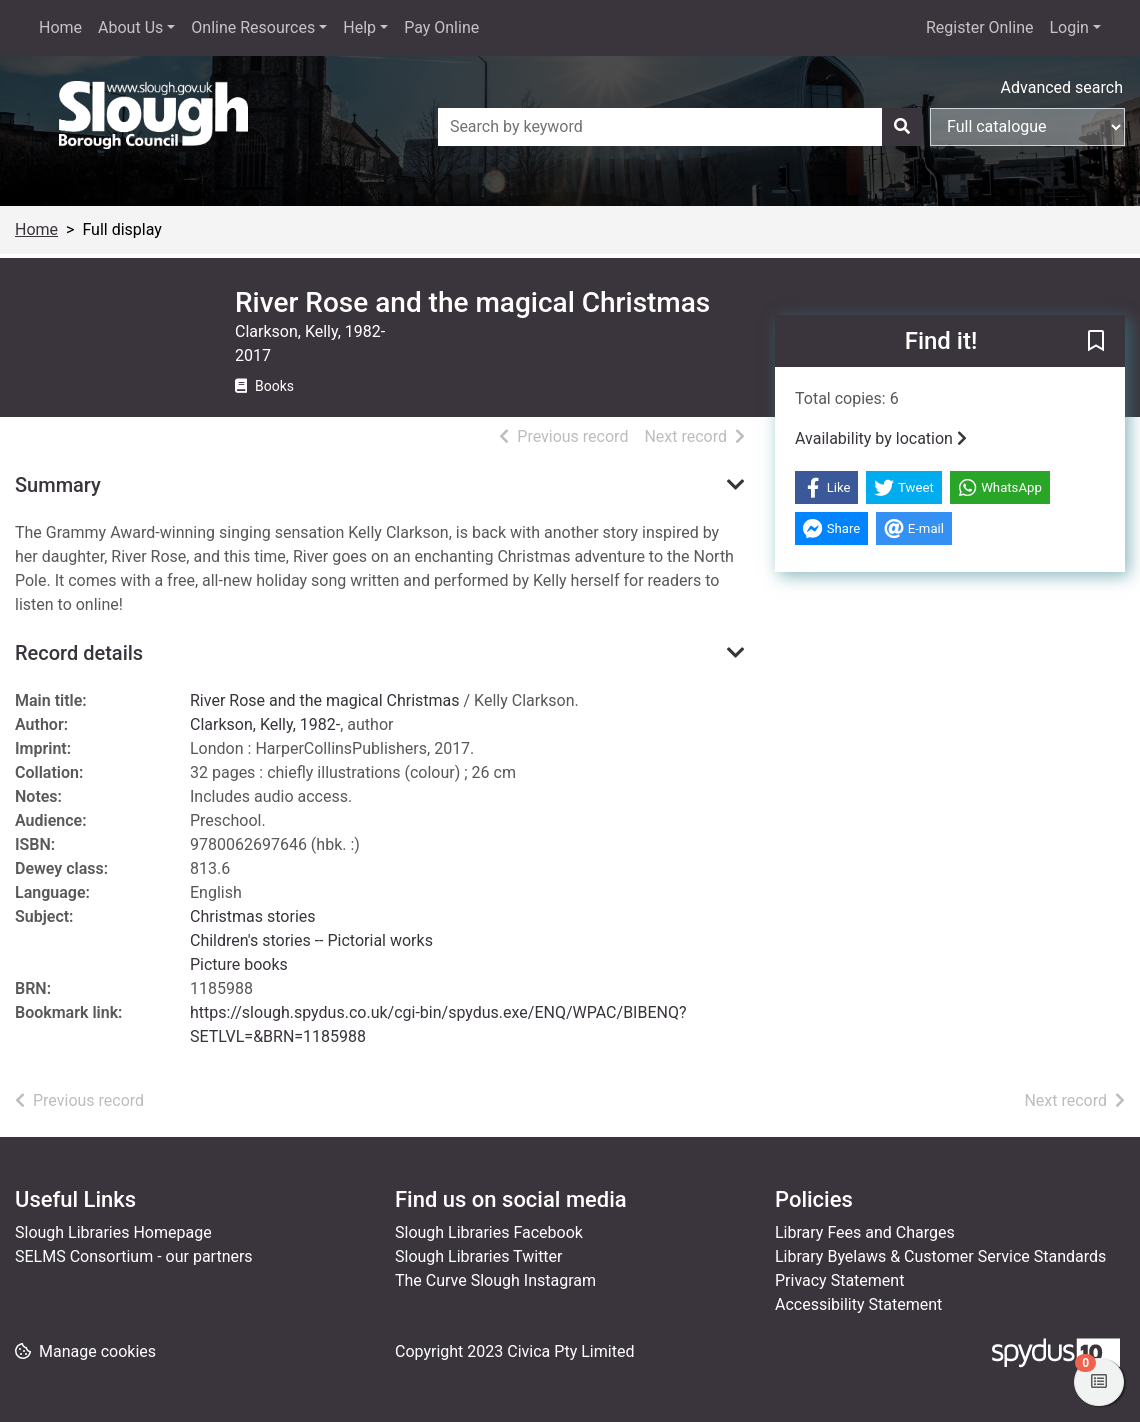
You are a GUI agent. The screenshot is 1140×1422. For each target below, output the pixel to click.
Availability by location (881, 438)
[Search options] (1027, 127)
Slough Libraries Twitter (479, 1256)
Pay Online (441, 27)
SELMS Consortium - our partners (134, 1256)
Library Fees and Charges (865, 1232)
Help (359, 27)
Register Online (980, 27)
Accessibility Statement (858, 1304)
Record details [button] (79, 653)
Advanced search (1062, 87)
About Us (130, 27)
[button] (1096, 342)
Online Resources (253, 27)
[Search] (902, 127)
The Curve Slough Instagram (495, 1280)
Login (1068, 27)
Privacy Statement (839, 1280)
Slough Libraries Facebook (489, 1232)
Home (60, 27)
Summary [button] (58, 485)
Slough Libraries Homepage (113, 1232)
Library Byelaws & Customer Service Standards (940, 1256)
